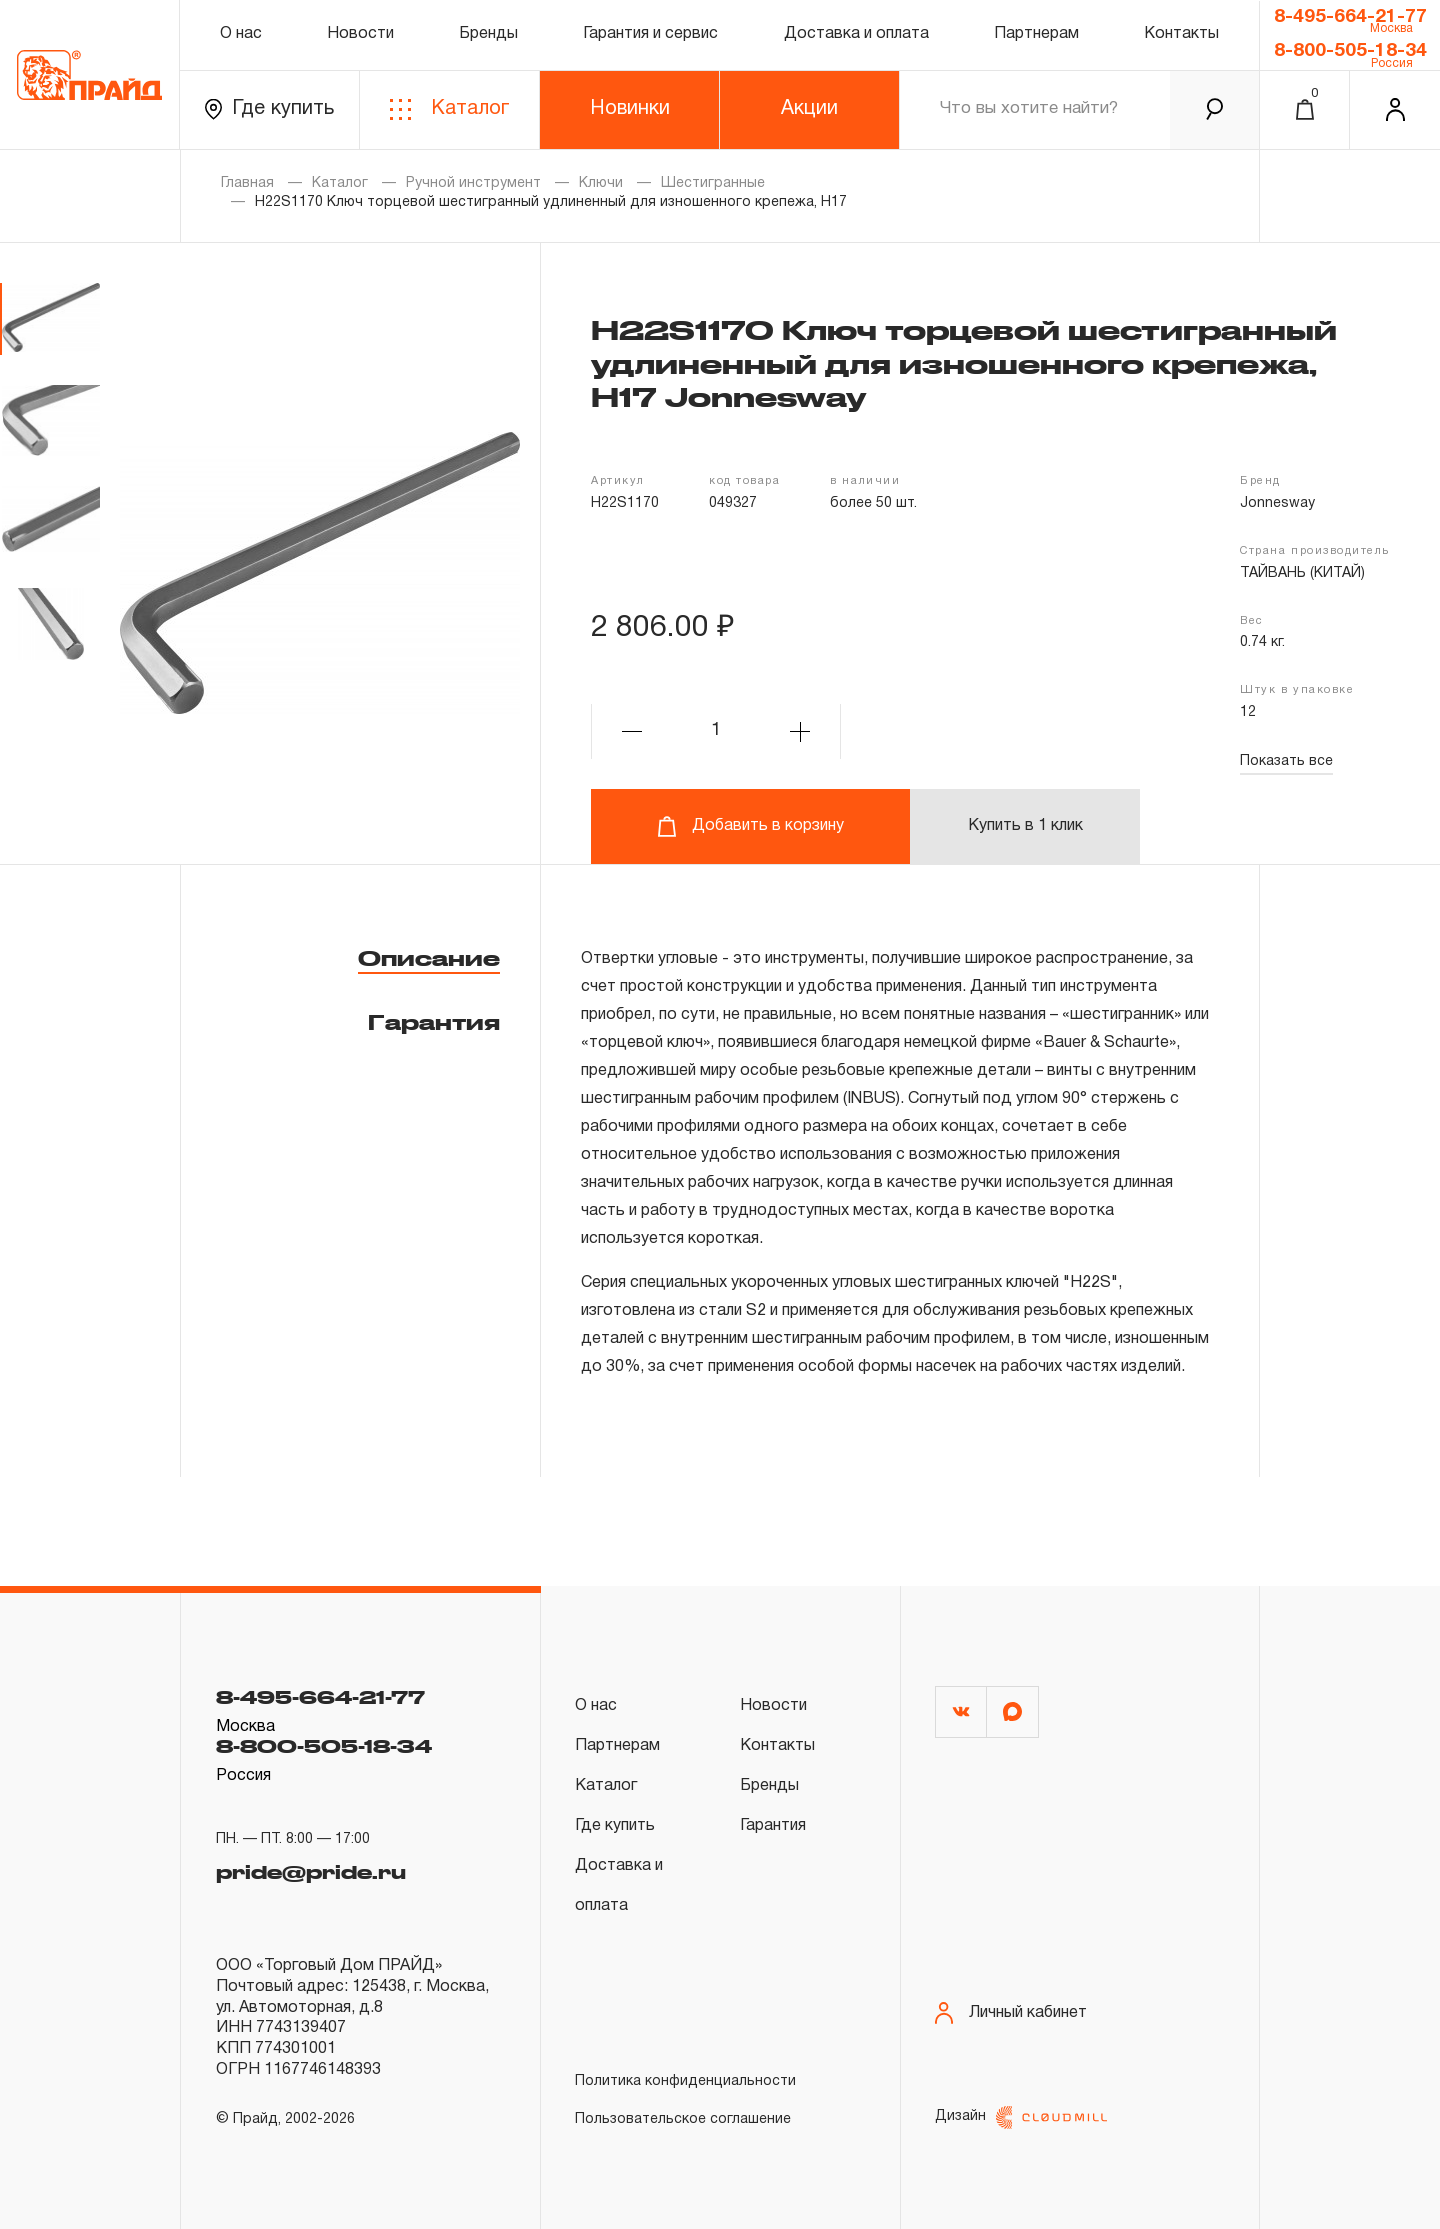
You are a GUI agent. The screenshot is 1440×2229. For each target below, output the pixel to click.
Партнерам (1036, 34)
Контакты (1181, 34)
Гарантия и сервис (650, 34)
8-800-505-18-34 (1350, 51)
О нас (241, 34)
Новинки (630, 109)
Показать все (1286, 761)
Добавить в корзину (750, 826)
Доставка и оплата (856, 34)
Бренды (488, 34)
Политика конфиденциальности (685, 2081)
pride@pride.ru (311, 1866)
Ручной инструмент (473, 183)
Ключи (601, 183)
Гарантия (434, 1022)
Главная (247, 183)
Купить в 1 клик (1025, 826)
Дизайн (1021, 2117)
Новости (360, 34)
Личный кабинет (1011, 2013)
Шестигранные (713, 183)
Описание (429, 958)
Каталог (449, 109)
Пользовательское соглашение (683, 2119)
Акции (809, 109)
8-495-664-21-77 (1350, 17)
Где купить (269, 109)
